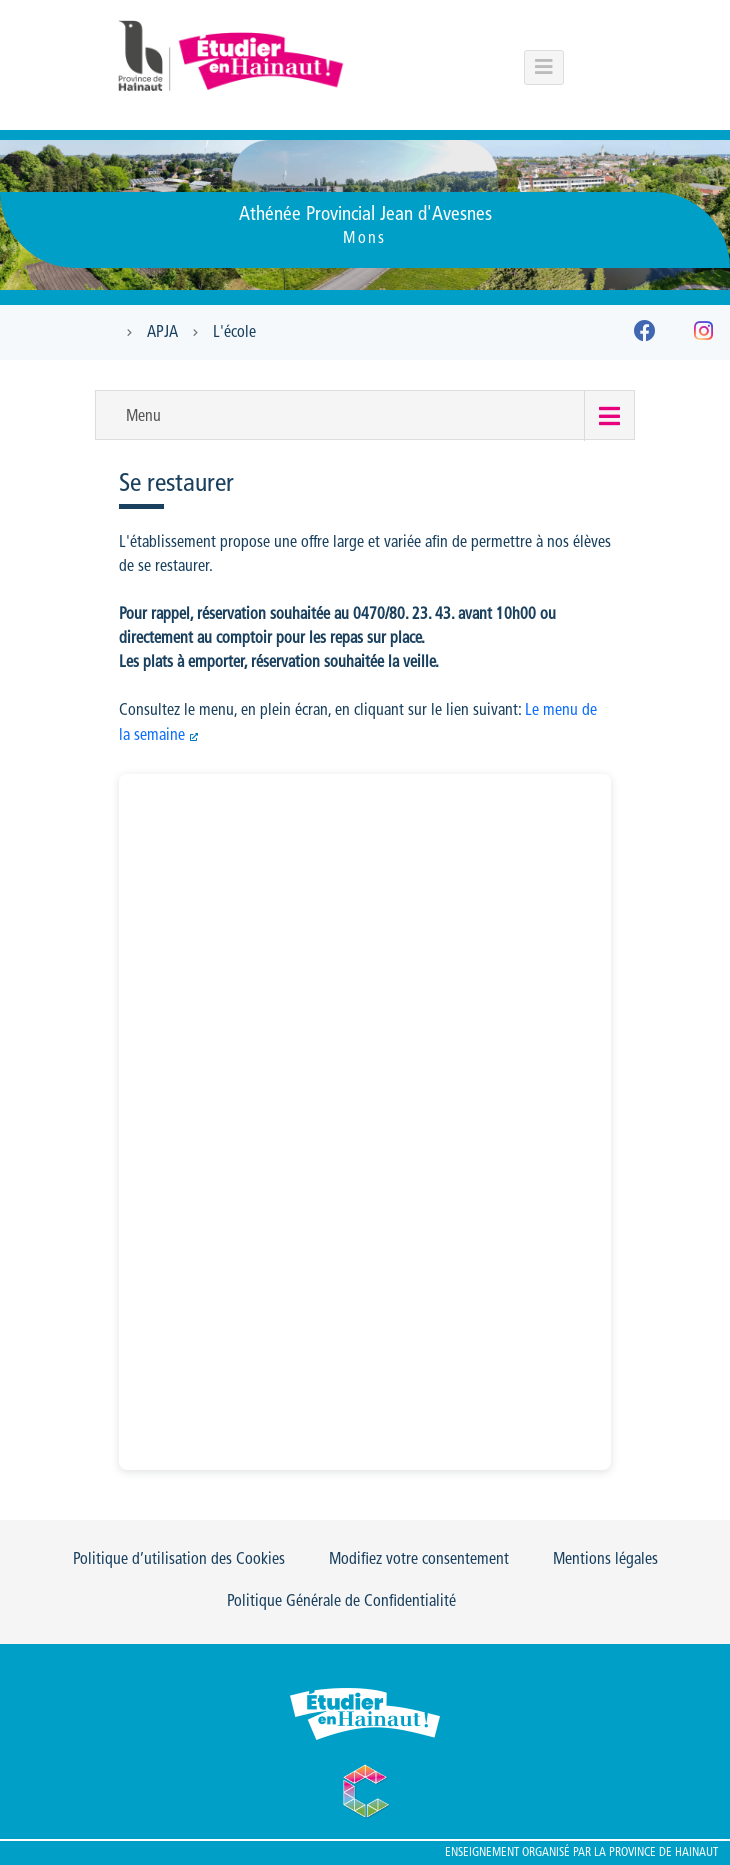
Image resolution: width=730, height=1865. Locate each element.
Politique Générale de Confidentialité (341, 1602)
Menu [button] (143, 417)
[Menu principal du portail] (544, 67)
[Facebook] (645, 335)
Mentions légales (605, 1560)
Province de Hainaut (663, 1853)
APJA (162, 333)
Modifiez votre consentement (419, 1560)
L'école (234, 333)
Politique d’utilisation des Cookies (179, 1560)
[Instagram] (703, 335)
